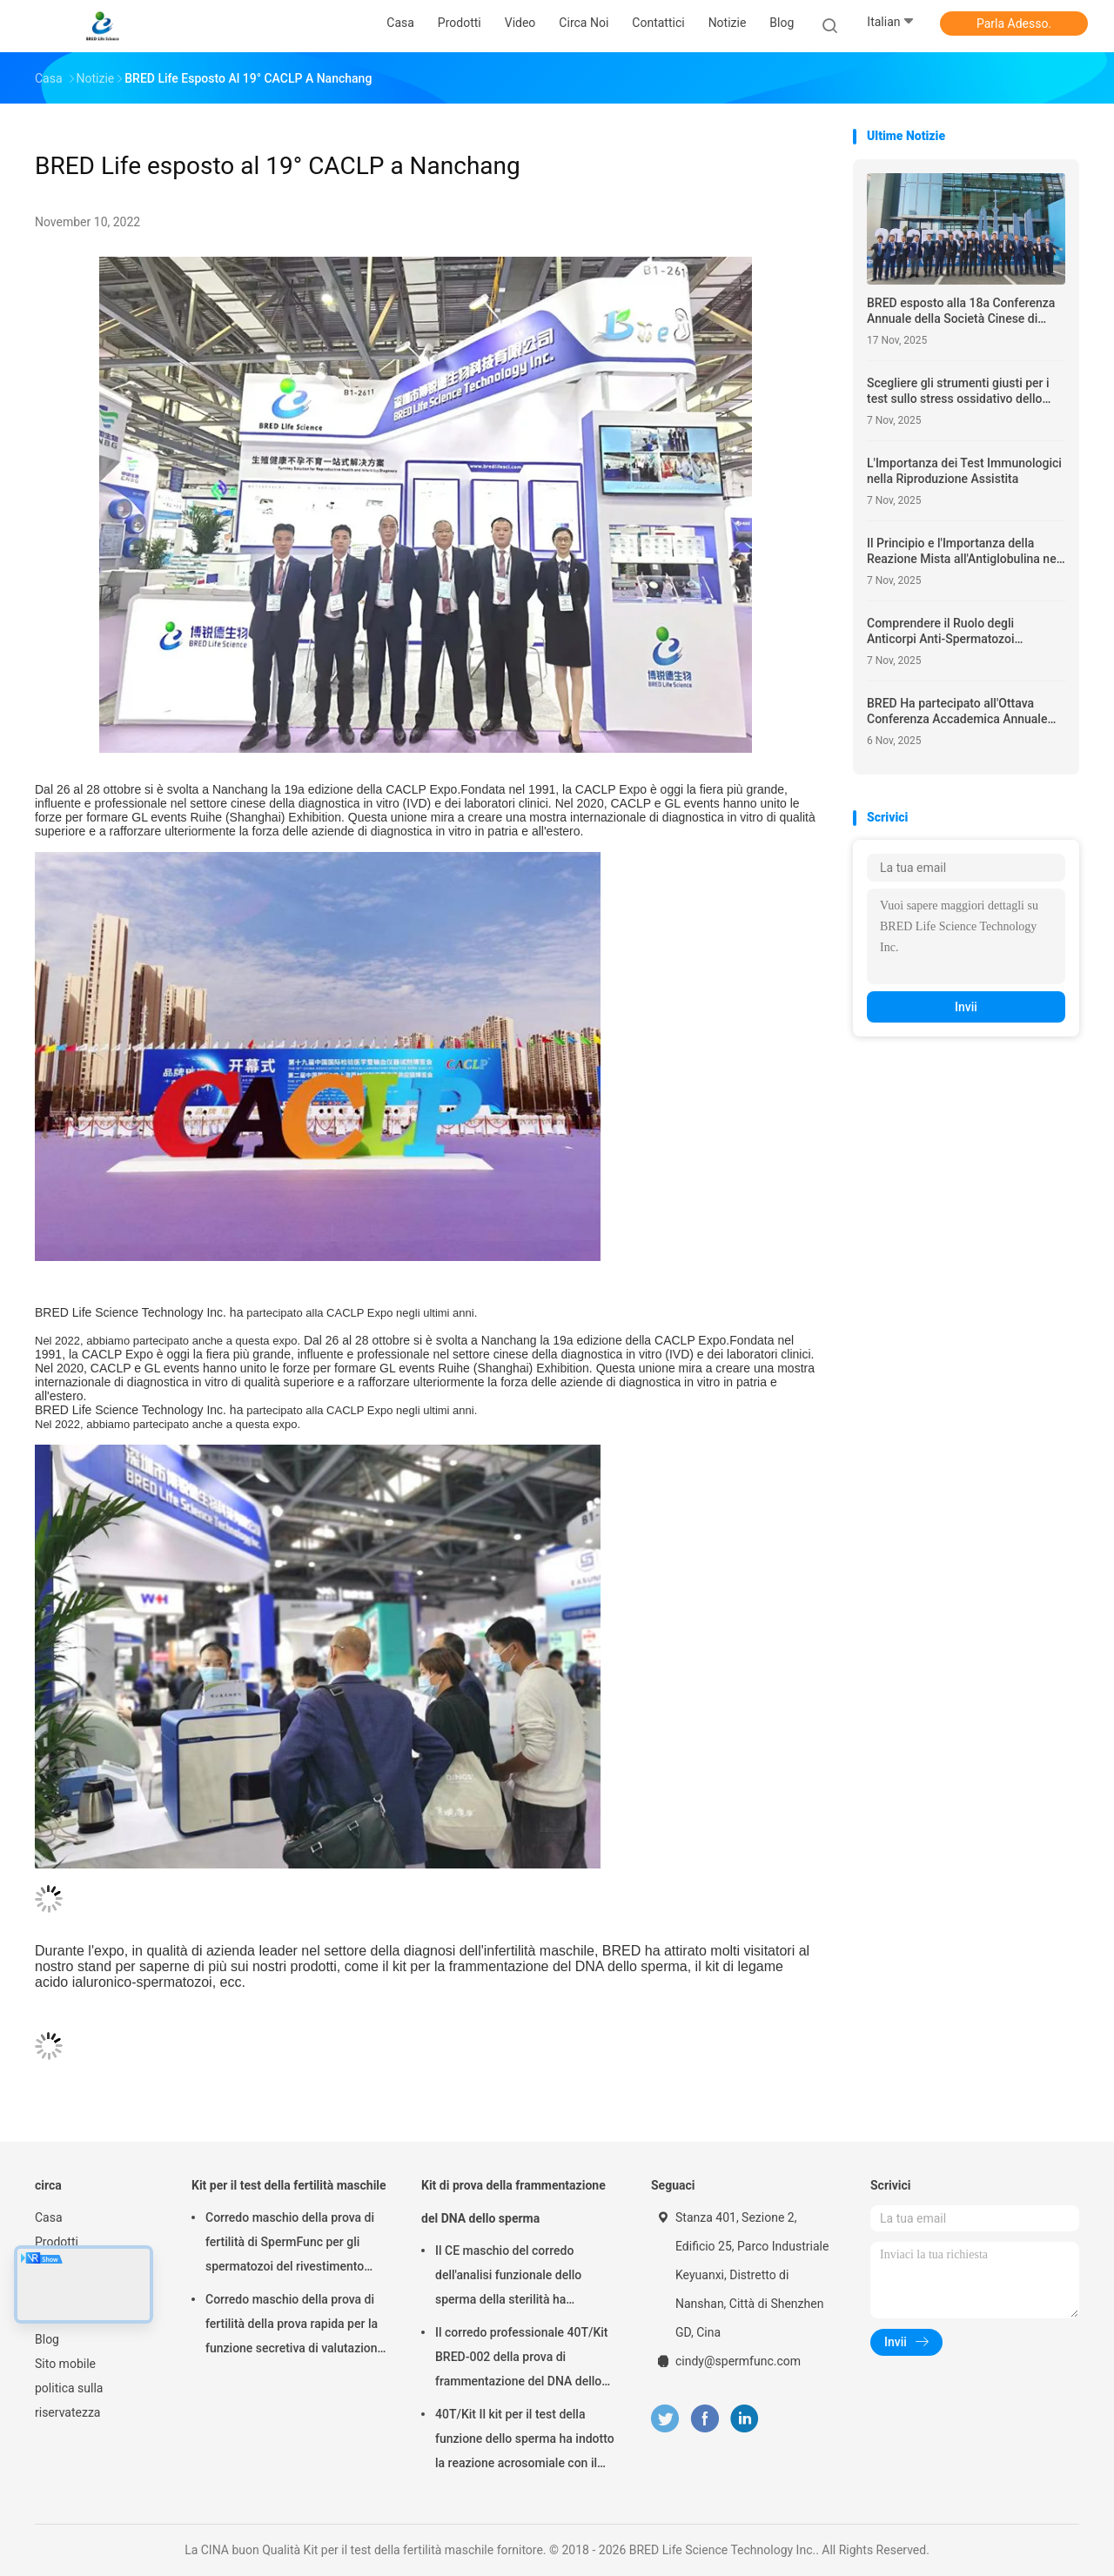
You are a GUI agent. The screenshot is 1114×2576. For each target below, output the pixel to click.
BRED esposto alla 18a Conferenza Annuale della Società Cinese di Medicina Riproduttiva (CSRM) (961, 311)
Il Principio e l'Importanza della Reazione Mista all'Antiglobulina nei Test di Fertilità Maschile (963, 551)
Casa (49, 2217)
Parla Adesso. (1013, 23)
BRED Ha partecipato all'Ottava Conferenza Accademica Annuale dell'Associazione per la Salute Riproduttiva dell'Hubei (957, 711)
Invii (966, 1007)
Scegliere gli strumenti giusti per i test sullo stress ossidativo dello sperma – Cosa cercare (958, 391)
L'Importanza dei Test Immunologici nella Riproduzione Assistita (964, 471)
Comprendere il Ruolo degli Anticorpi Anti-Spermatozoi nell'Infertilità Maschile (941, 631)
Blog (47, 2339)
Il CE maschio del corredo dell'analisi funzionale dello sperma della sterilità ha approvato (508, 2277)
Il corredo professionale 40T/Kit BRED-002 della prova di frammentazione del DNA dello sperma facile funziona (521, 2359)
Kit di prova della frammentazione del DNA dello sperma (513, 2201)
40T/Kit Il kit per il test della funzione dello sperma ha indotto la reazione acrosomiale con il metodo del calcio (524, 2441)
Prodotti (56, 2242)
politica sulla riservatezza (69, 2400)
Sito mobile (65, 2364)
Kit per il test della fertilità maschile (288, 2185)
